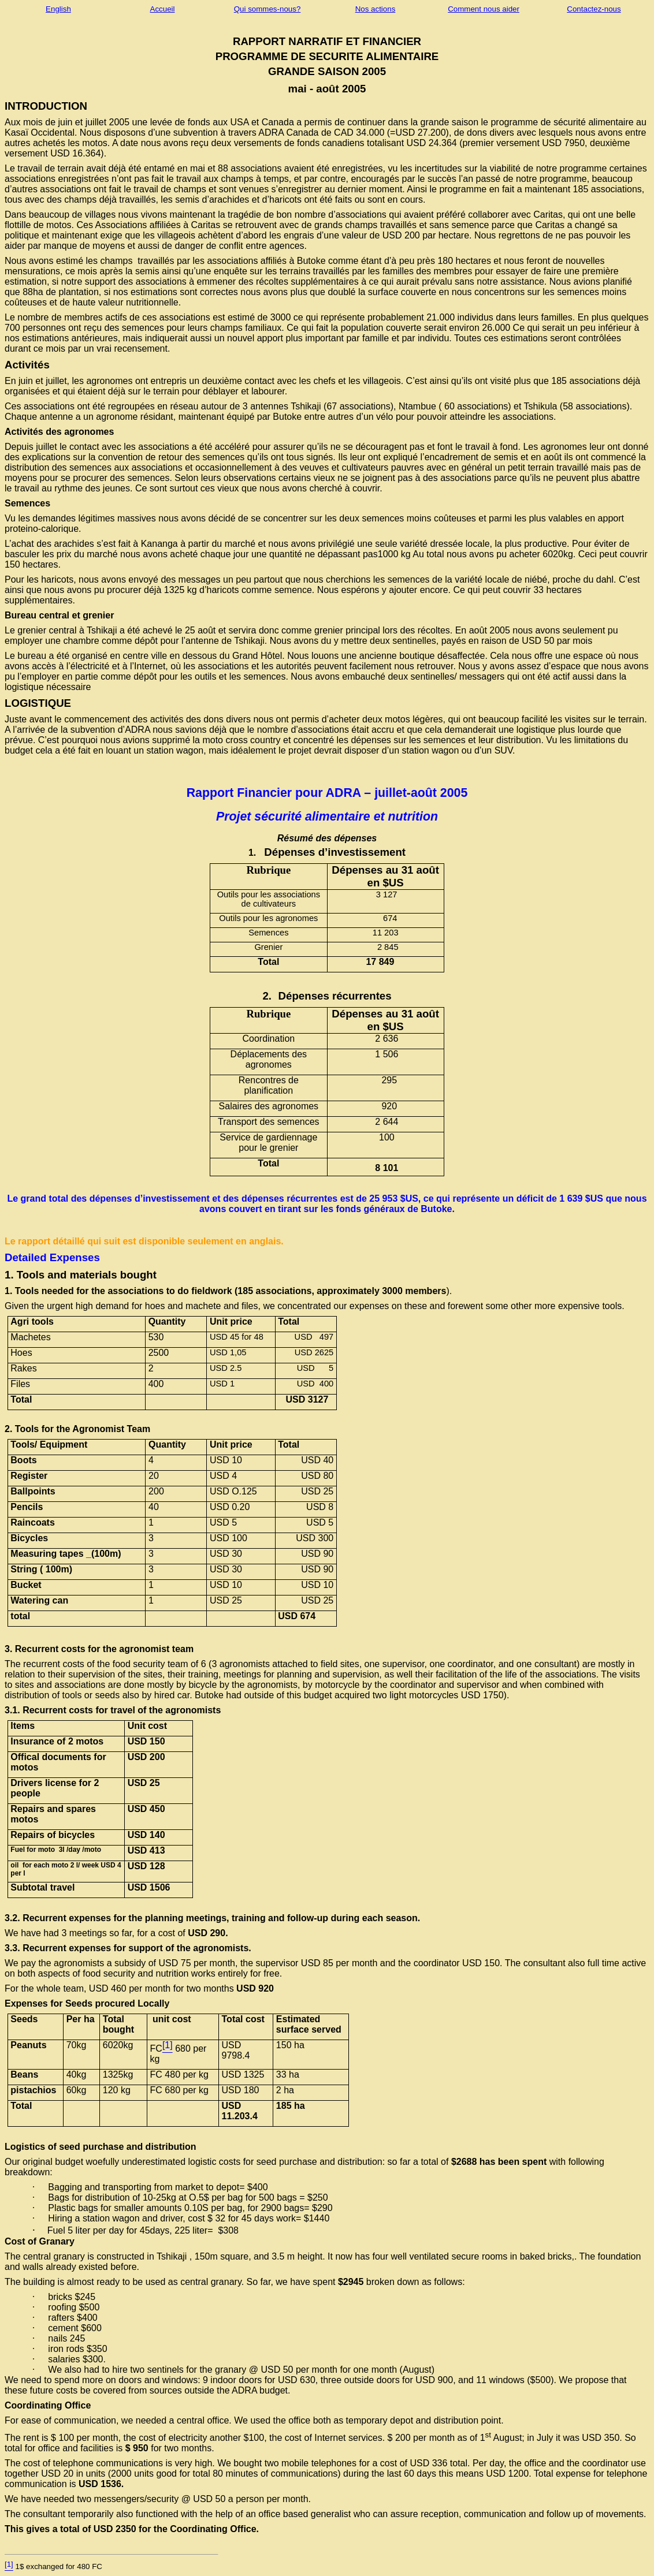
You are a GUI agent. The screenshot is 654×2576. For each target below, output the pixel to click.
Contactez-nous (593, 9)
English (58, 9)
